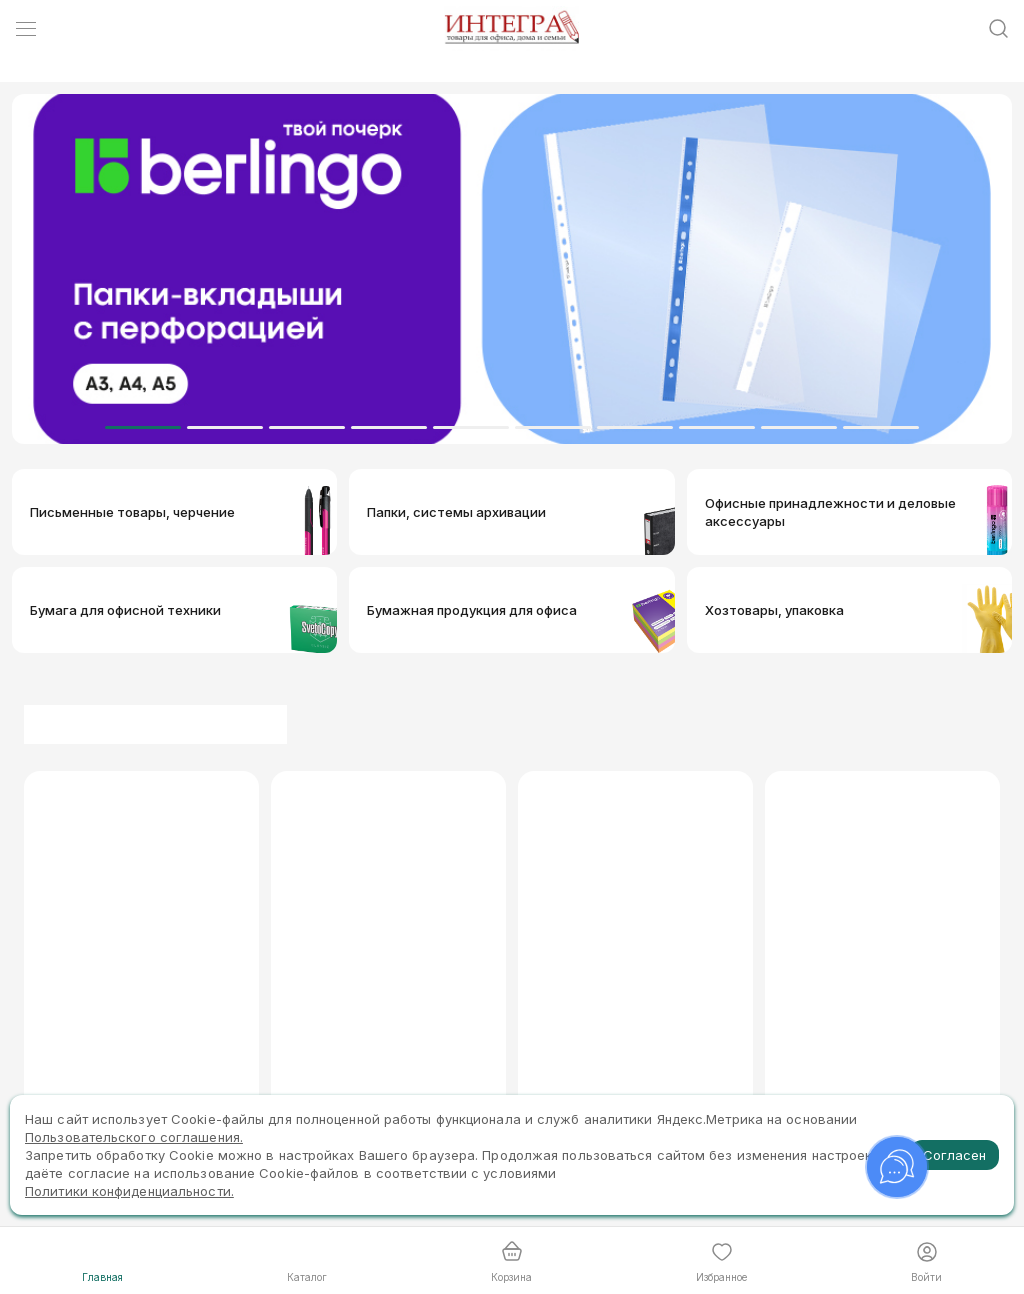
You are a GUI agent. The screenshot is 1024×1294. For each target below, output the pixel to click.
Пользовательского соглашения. (134, 1137)
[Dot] (143, 427)
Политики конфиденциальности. (129, 1191)
